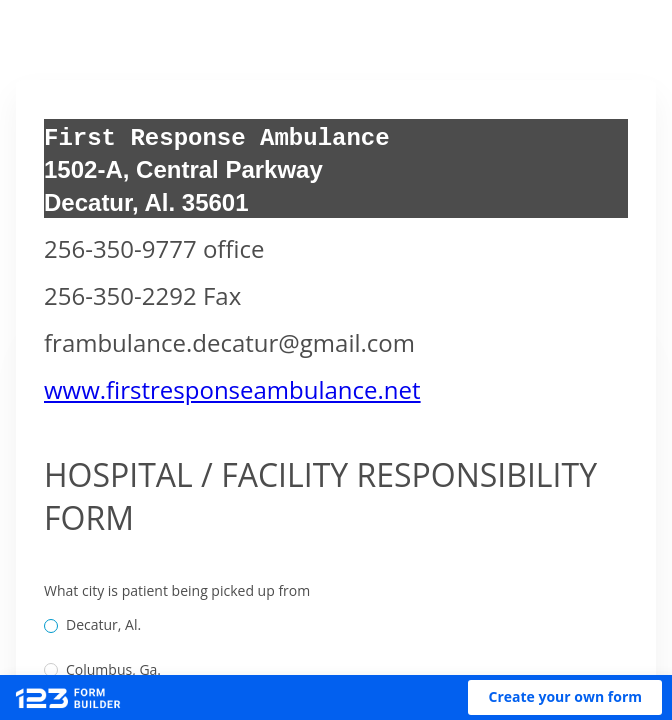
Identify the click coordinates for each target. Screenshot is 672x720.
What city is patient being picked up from (177, 590)
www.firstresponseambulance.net (232, 389)
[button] (565, 697)
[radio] (51, 626)
